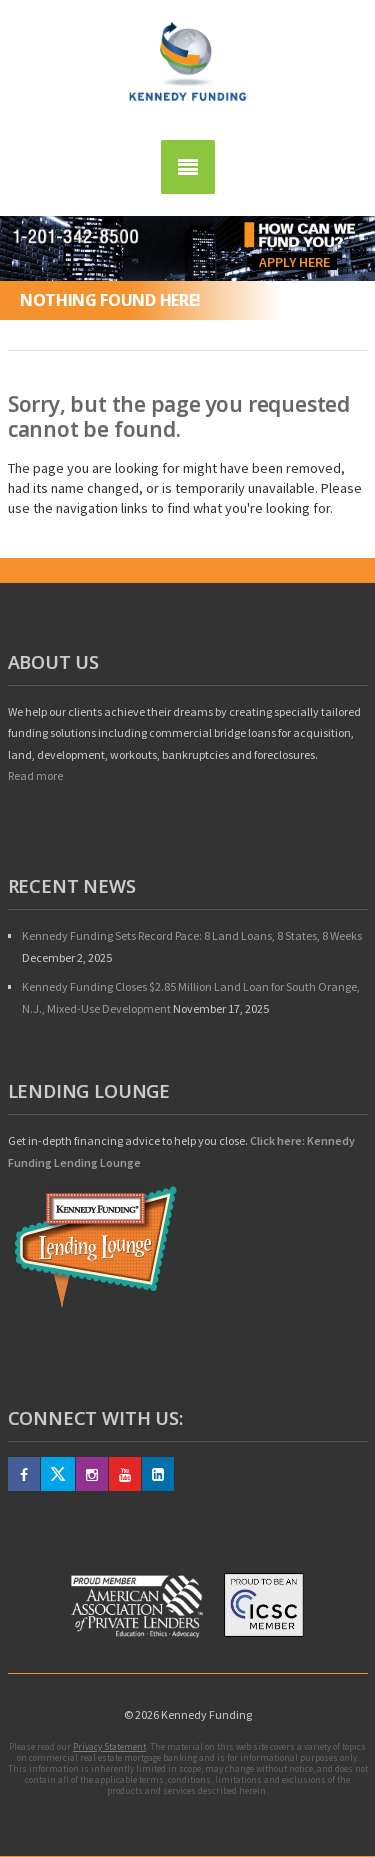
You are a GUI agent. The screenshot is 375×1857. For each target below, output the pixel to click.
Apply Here (294, 262)
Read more (35, 775)
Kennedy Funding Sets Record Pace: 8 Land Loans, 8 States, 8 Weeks (192, 935)
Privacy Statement (109, 1746)
